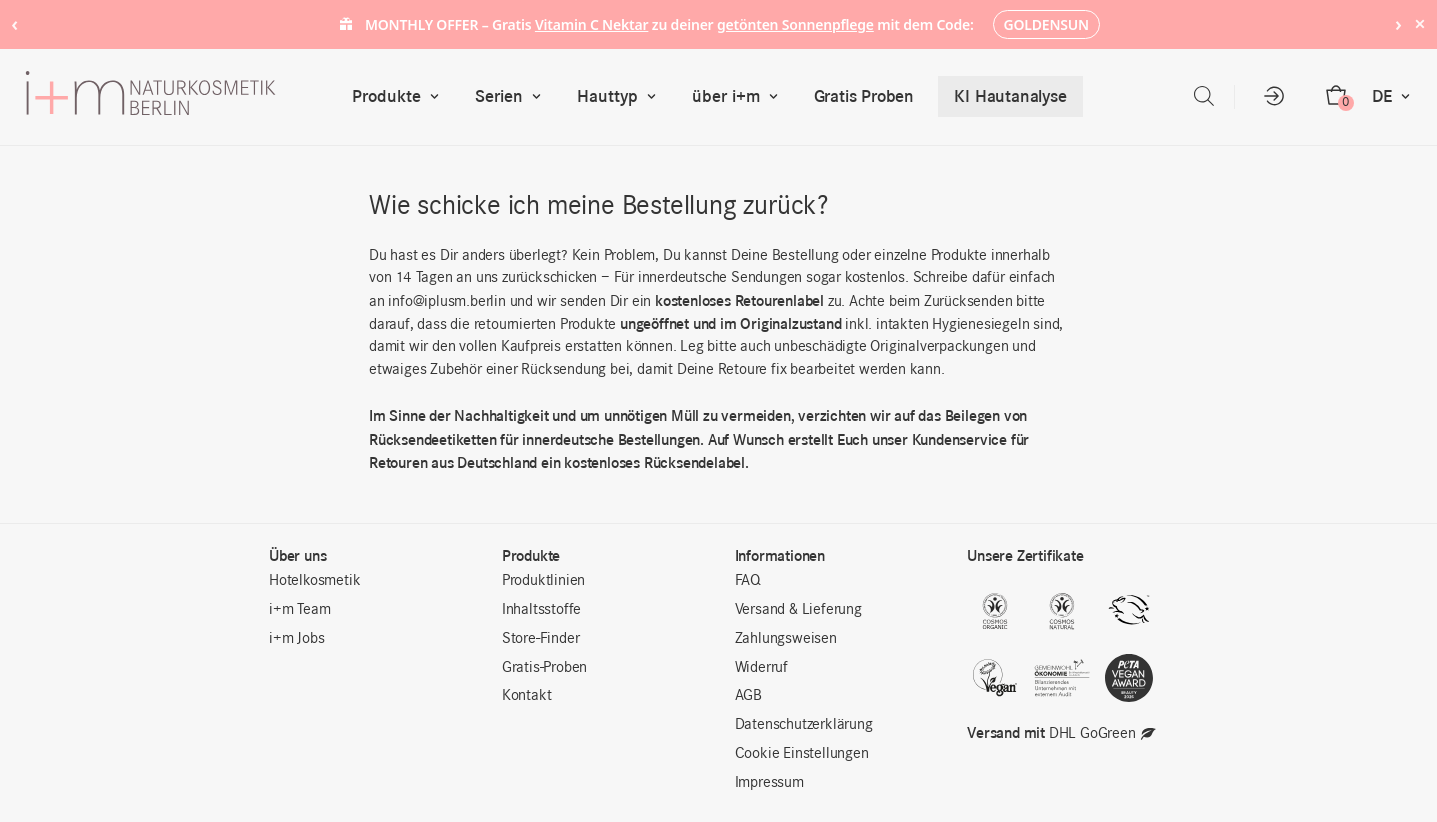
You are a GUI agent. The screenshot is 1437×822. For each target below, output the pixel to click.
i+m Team (299, 610)
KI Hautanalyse (1010, 96)
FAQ (748, 581)
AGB (748, 696)
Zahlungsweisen (786, 639)
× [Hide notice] (1419, 23)
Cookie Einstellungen (802, 754)
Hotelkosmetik (314, 581)
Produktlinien (543, 581)
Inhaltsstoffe (541, 610)
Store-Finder (541, 639)
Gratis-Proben (544, 668)
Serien (512, 96)
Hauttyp (621, 96)
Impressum (769, 783)
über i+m (739, 96)
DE (1395, 96)
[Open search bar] (1204, 96)
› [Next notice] (1398, 23)
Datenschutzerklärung (804, 725)
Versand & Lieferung (798, 610)
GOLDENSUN (1046, 24)
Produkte (400, 96)
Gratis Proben (864, 96)
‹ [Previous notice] (14, 23)
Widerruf (761, 668)
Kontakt (527, 696)
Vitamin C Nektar (592, 24)
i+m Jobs (296, 639)
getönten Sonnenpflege (795, 24)
